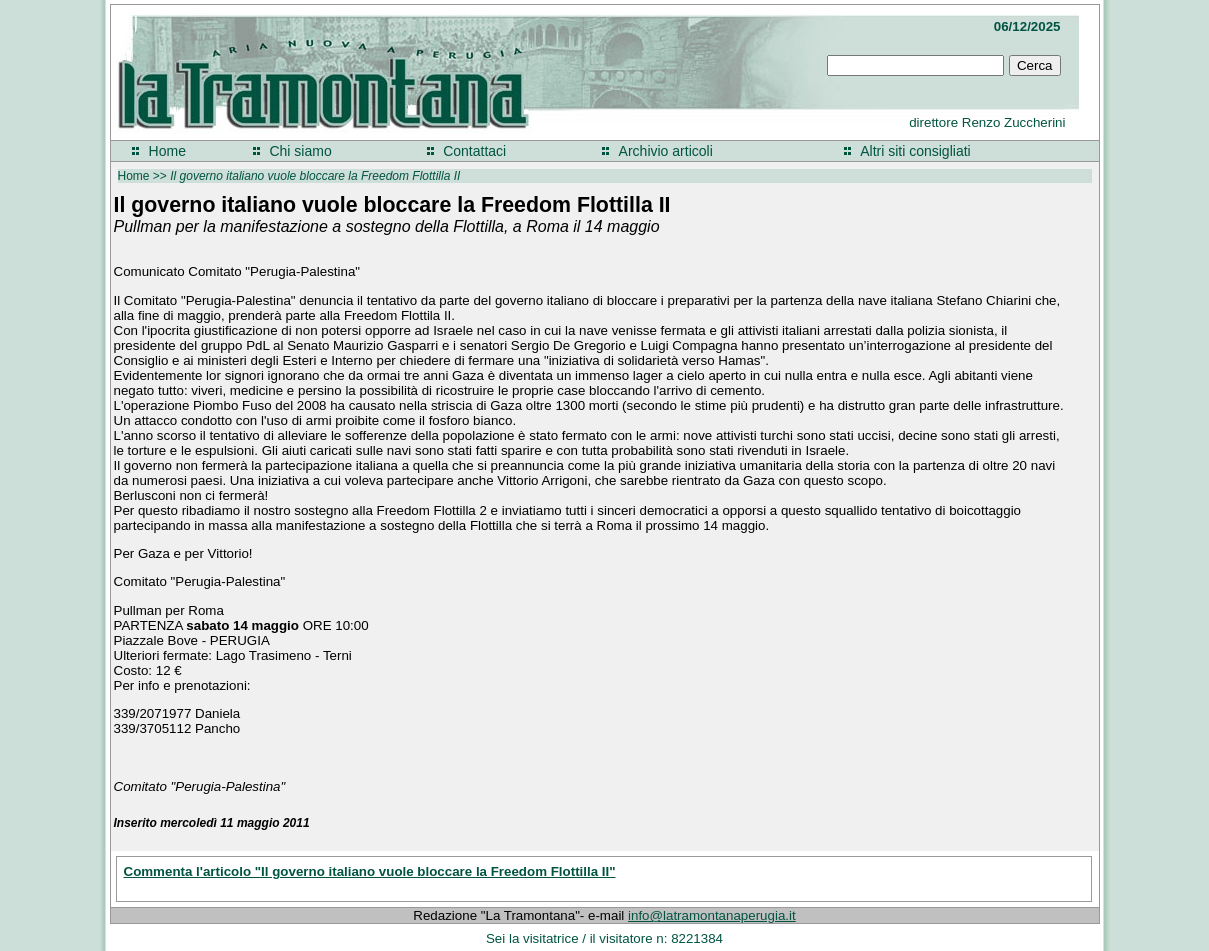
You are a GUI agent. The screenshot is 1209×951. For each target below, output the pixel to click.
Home (167, 151)
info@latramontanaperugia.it (712, 915)
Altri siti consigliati (915, 151)
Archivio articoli (666, 151)
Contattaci (474, 151)
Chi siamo (300, 151)
